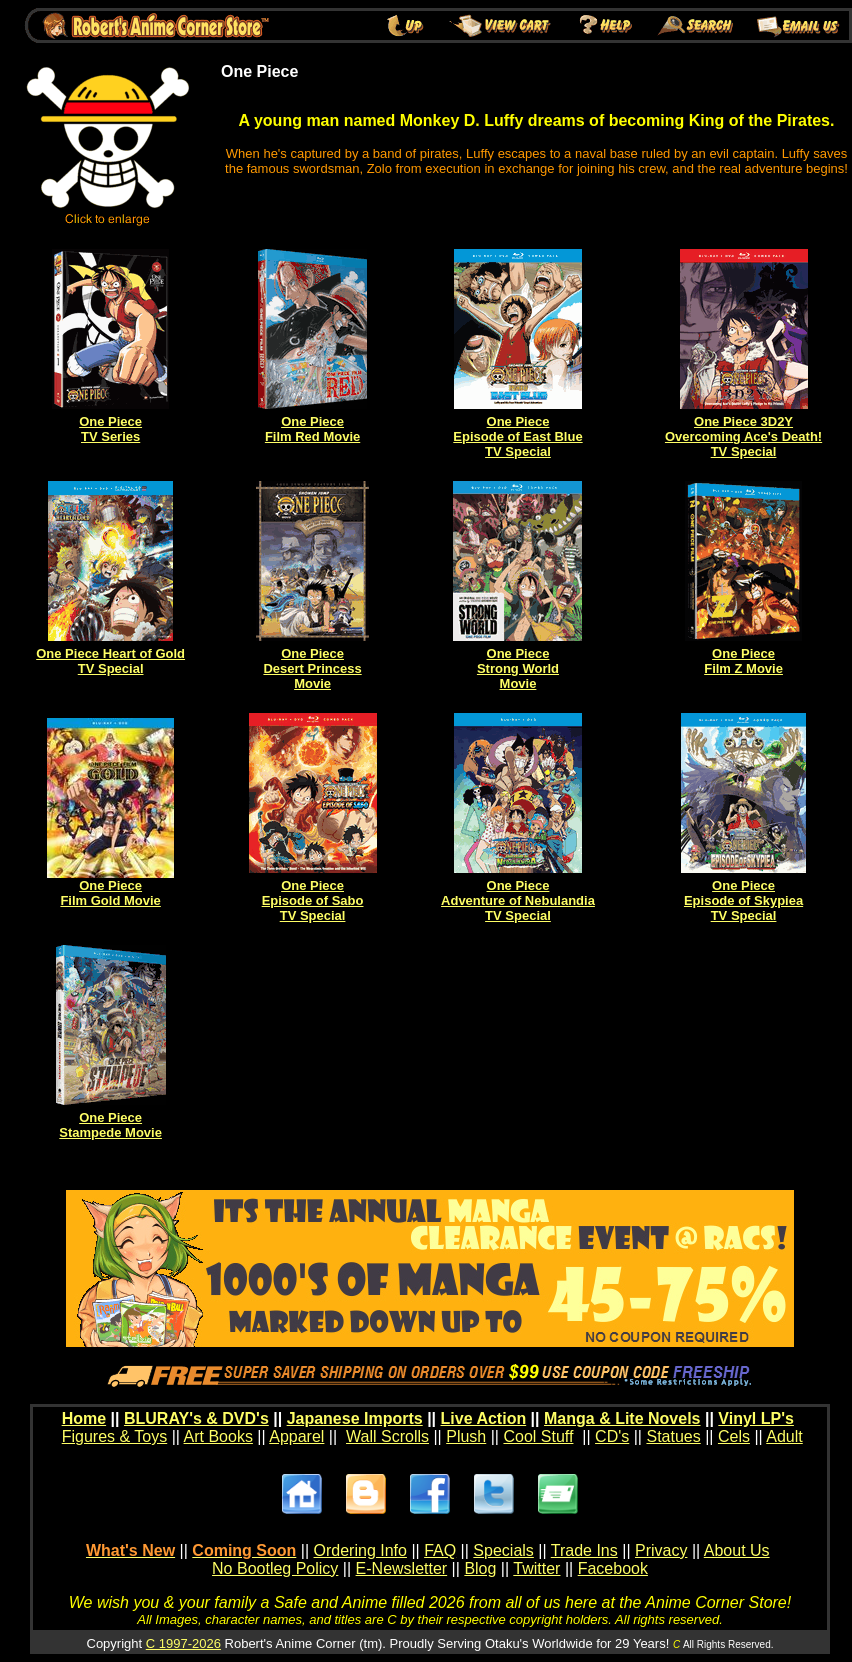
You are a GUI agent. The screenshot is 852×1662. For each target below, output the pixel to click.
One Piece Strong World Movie (518, 668)
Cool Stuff (538, 1436)
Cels (734, 1436)
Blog (480, 1568)
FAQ (440, 1550)
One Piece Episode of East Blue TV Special (517, 436)
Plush (466, 1436)
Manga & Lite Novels (622, 1418)
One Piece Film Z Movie (743, 661)
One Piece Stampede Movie (110, 1125)
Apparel (296, 1436)
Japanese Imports (355, 1418)
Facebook (613, 1568)
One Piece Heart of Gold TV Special (110, 661)
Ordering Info (360, 1550)
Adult (784, 1436)
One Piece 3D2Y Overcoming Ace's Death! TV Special (743, 436)
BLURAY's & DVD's (196, 1418)
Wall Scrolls (387, 1436)
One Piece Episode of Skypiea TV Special (743, 900)
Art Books (218, 1436)
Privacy (661, 1550)
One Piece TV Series (110, 429)
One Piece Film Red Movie (312, 429)
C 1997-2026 (183, 1643)
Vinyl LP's (756, 1418)
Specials (503, 1550)
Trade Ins (584, 1550)
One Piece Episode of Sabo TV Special (313, 900)
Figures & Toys (115, 1436)
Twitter (536, 1568)
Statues (673, 1436)
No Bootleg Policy (275, 1568)
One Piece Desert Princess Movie (312, 668)
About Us (737, 1550)
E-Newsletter (402, 1568)
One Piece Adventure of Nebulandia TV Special (518, 900)
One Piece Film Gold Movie (110, 893)
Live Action (484, 1418)
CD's (612, 1436)
